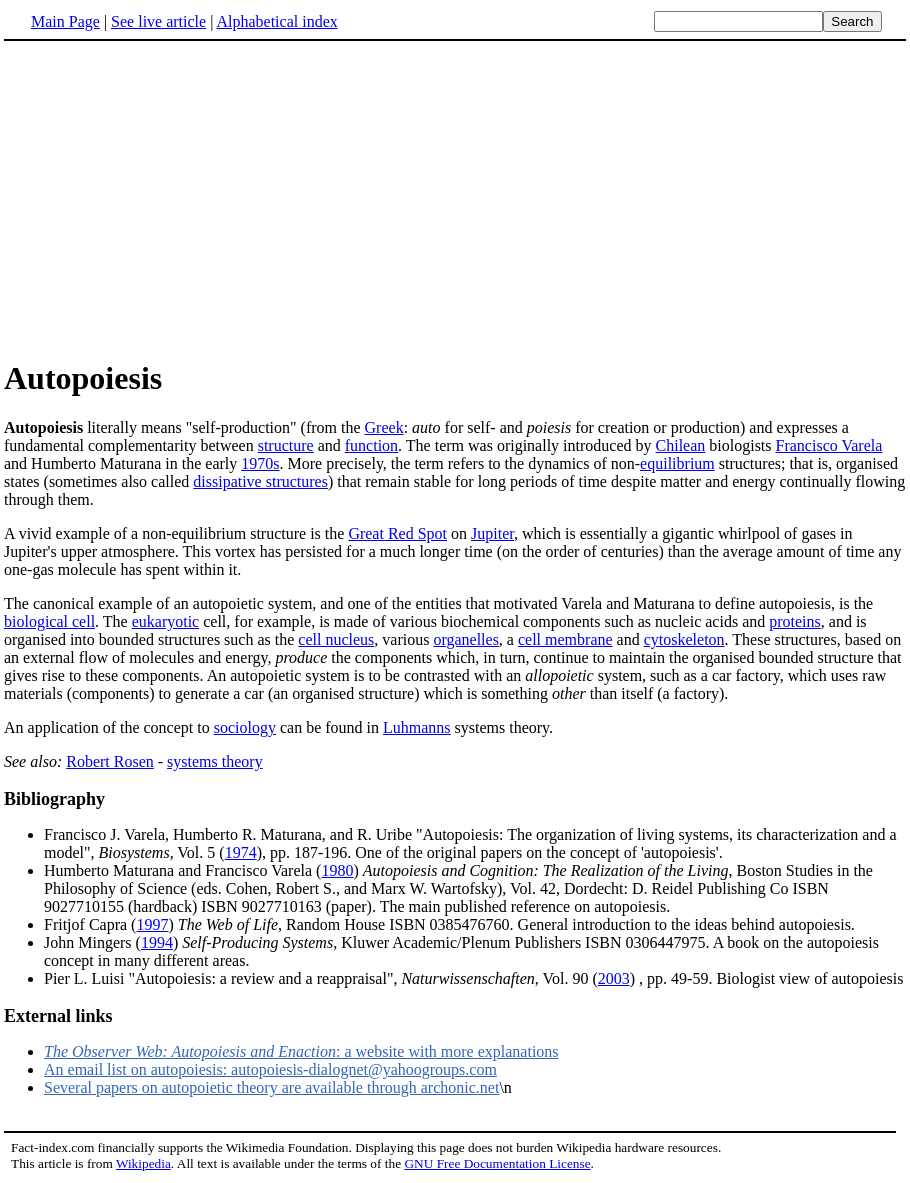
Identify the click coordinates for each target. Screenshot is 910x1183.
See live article (158, 21)
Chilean (681, 445)
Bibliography (54, 799)
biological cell (49, 621)
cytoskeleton (684, 639)
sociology (245, 727)
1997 (152, 924)
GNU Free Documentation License (497, 1163)
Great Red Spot (397, 533)
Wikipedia (143, 1163)
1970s (260, 463)
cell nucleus (336, 639)
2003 (614, 978)
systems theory (215, 761)
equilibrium (677, 463)
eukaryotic (166, 621)
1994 (157, 942)
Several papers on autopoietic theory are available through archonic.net (271, 1087)
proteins (795, 621)
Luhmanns (417, 727)
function (371, 445)
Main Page (65, 21)
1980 (337, 870)
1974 (241, 852)
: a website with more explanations (301, 1051)
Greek (384, 427)
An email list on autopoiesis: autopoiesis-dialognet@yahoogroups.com (270, 1069)
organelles (465, 639)
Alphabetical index (276, 21)
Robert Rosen (110, 761)
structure (286, 445)
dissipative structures (260, 481)
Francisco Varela (829, 445)
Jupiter (492, 533)
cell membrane (565, 639)
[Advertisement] (455, 199)
